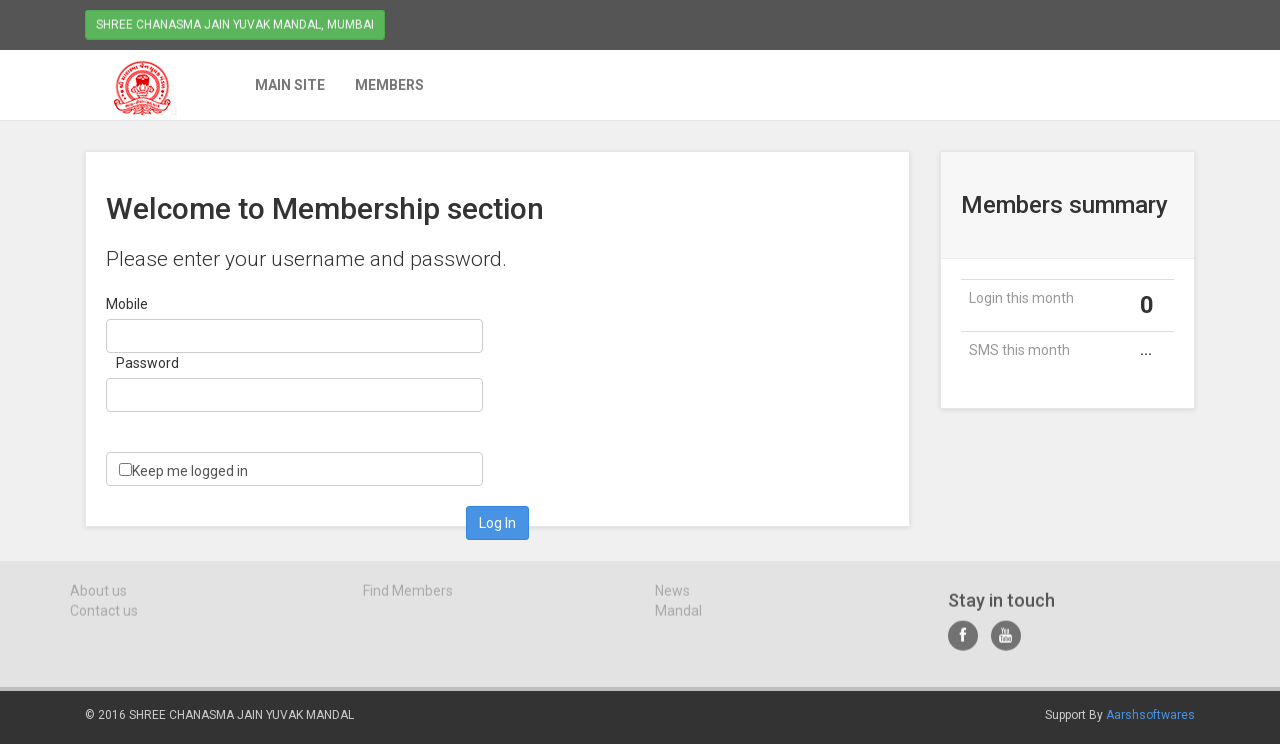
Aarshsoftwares (1150, 715)
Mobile (127, 304)
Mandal (678, 615)
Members (388, 85)
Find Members (408, 595)
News (672, 595)
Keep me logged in (190, 471)
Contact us (104, 615)
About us (98, 595)
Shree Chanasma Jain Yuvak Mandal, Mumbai (235, 23)
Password (147, 363)
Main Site (289, 85)
